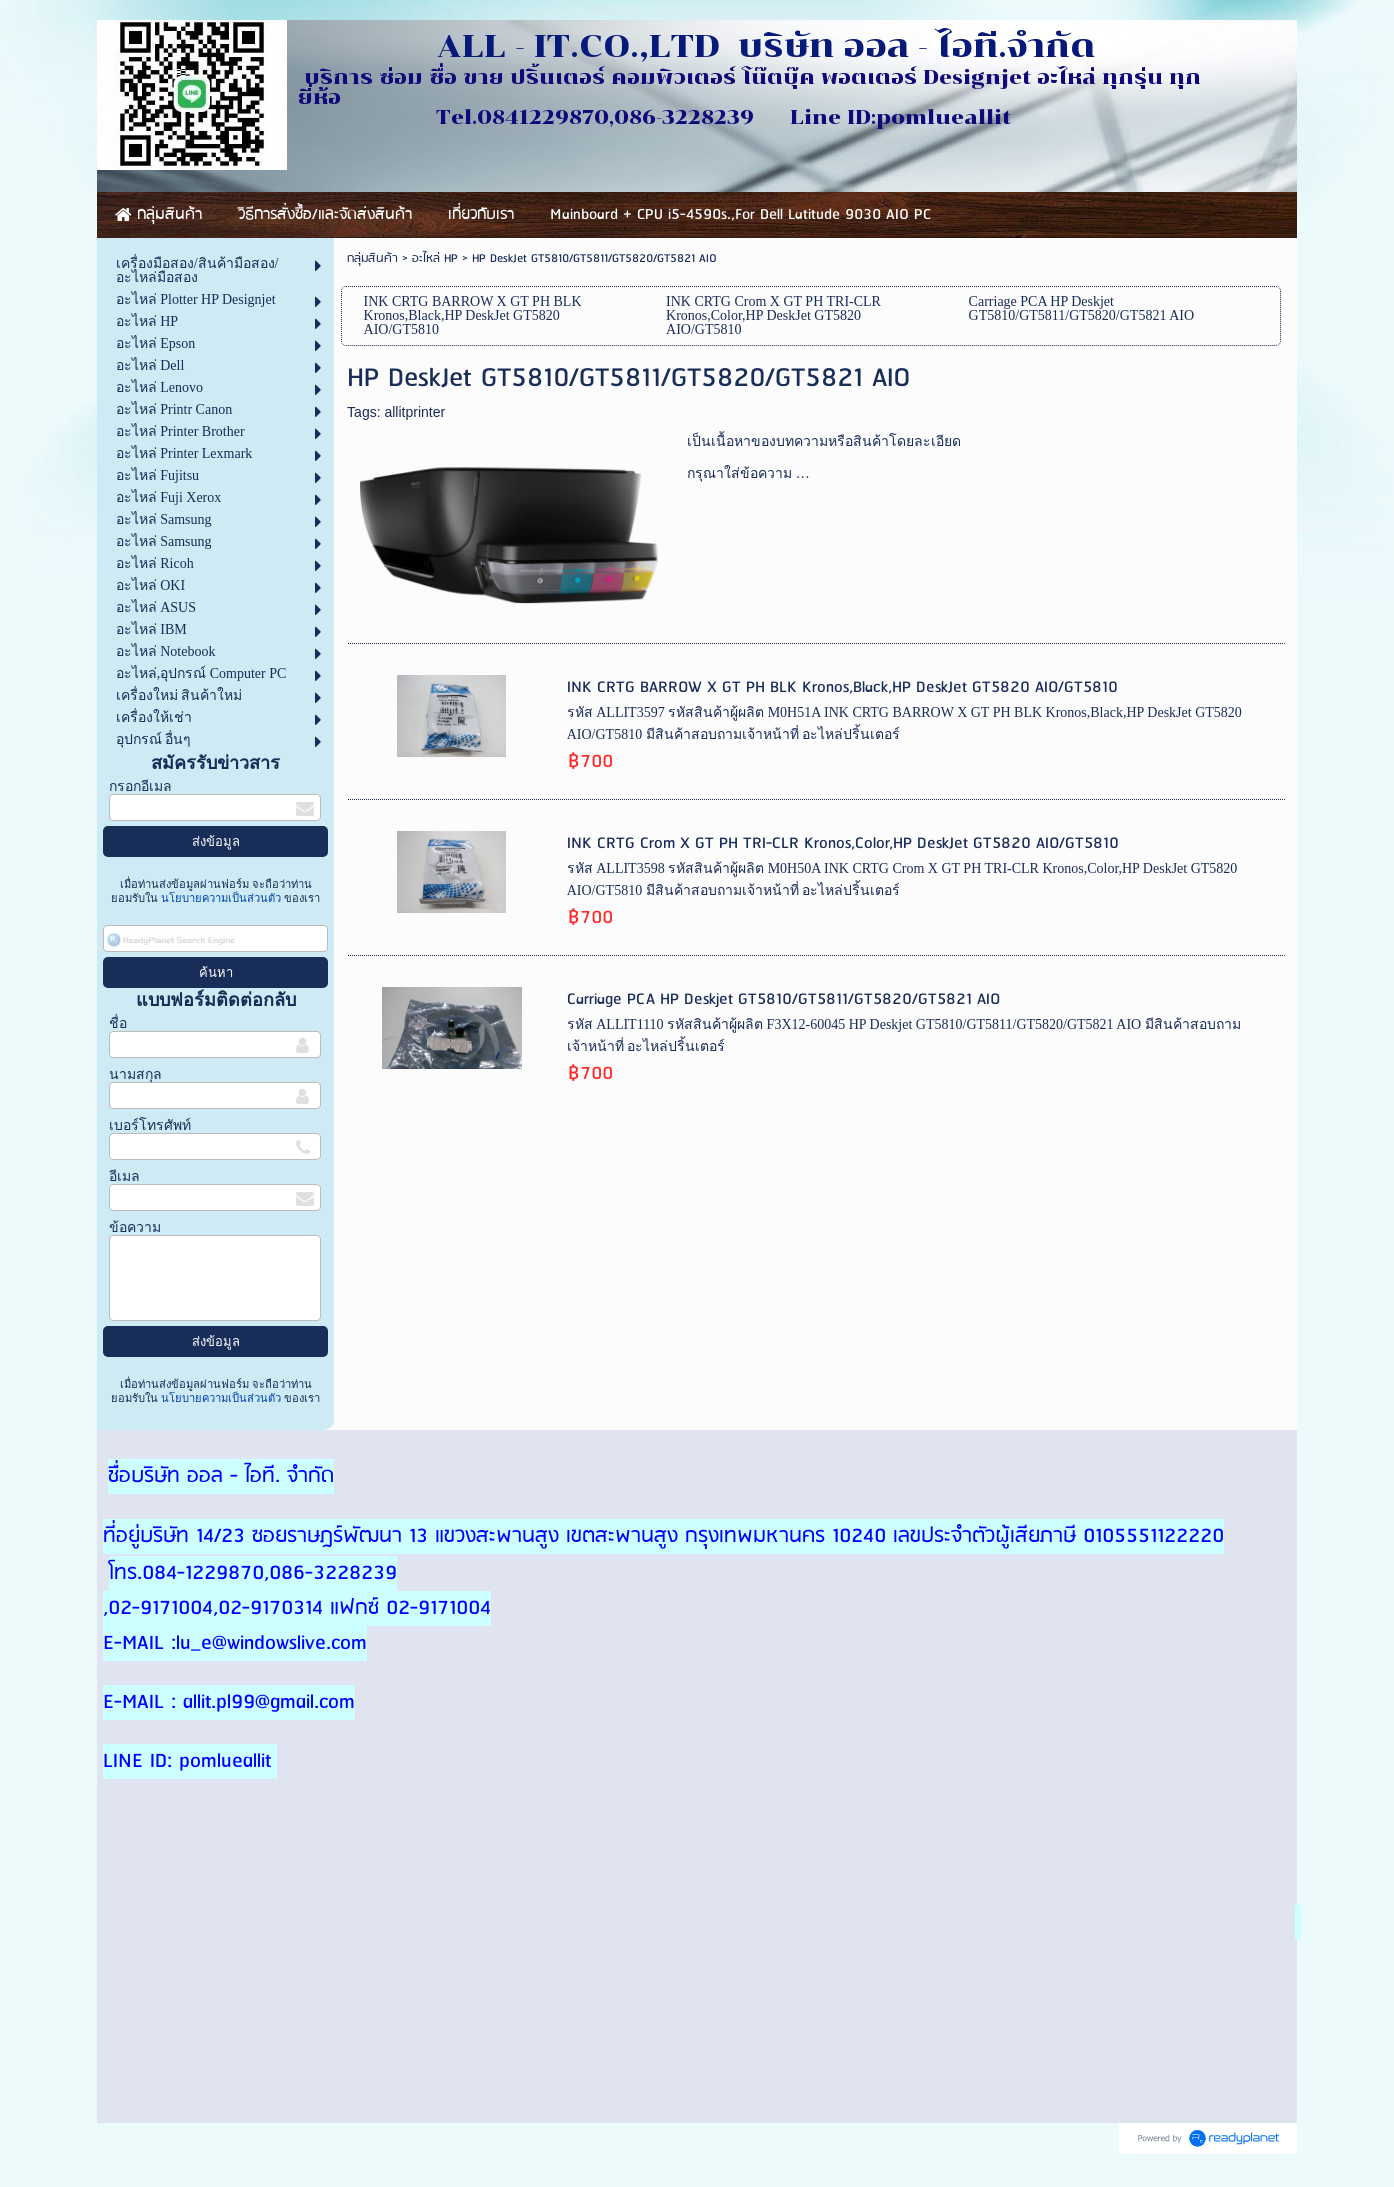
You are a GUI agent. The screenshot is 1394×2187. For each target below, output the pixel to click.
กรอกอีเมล (140, 786)
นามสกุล (135, 1074)
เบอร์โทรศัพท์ (150, 1125)
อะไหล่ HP (435, 258)
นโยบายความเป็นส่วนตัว (221, 898)
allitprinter (414, 412)
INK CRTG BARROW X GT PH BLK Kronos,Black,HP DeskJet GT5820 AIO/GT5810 (842, 687)
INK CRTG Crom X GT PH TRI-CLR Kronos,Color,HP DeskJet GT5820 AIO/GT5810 (843, 843)
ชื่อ (118, 1023)
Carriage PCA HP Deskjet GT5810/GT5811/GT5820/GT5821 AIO (783, 999)
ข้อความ (135, 1227)
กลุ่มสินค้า (372, 258)
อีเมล (124, 1176)
